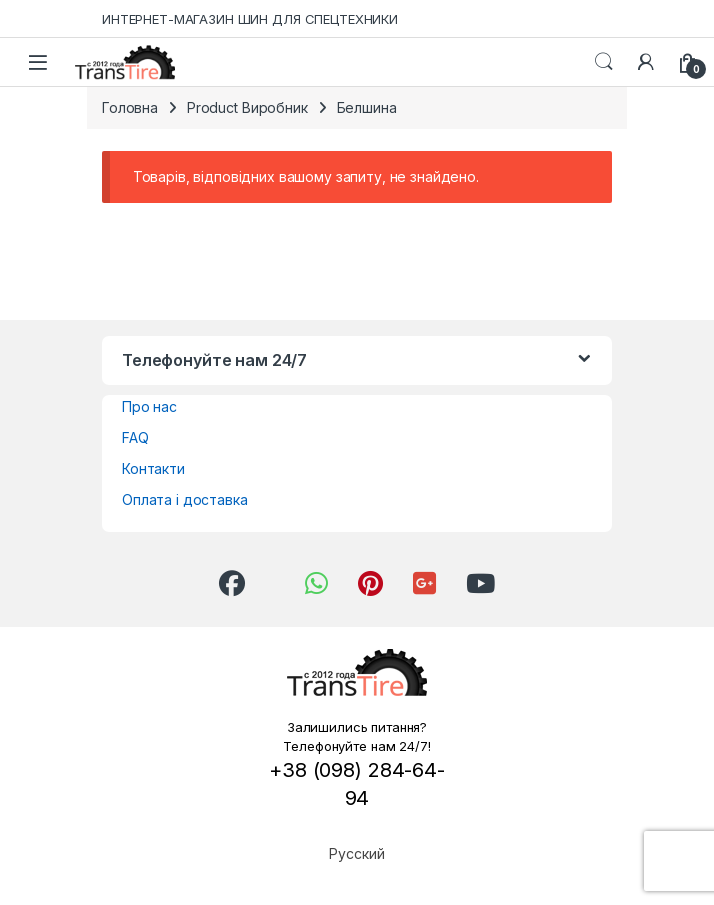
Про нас (149, 406)
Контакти (153, 468)
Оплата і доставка (185, 499)
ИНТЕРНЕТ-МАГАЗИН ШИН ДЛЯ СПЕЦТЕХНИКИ (250, 19)
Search (604, 62)
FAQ (135, 437)
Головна (130, 107)
